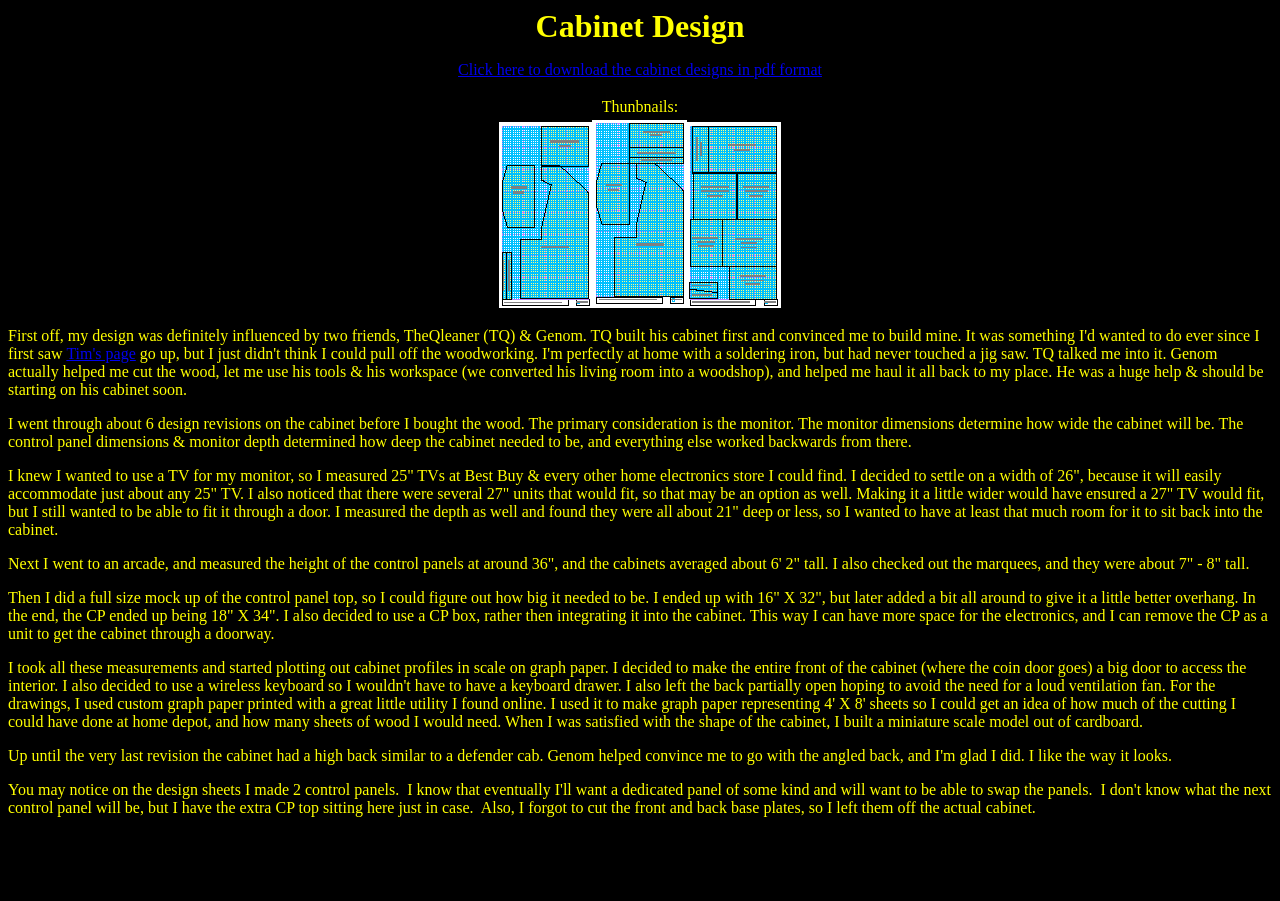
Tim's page (100, 353)
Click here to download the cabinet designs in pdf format (640, 69)
